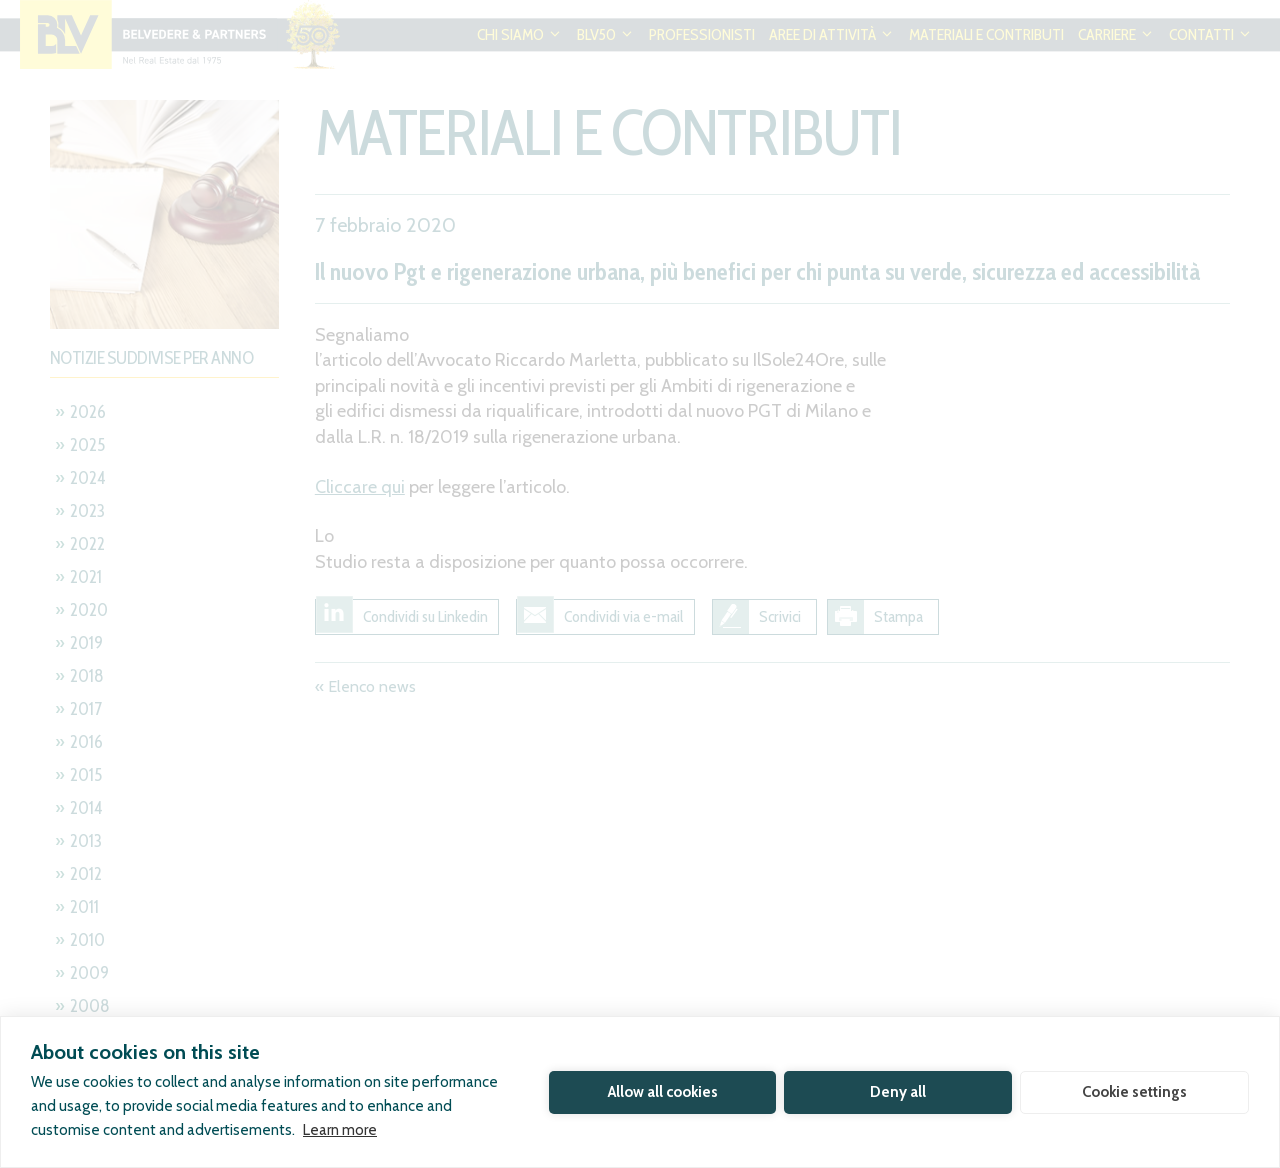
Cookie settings (1134, 1092)
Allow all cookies (663, 1092)
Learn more (340, 1130)
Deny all (898, 1092)
